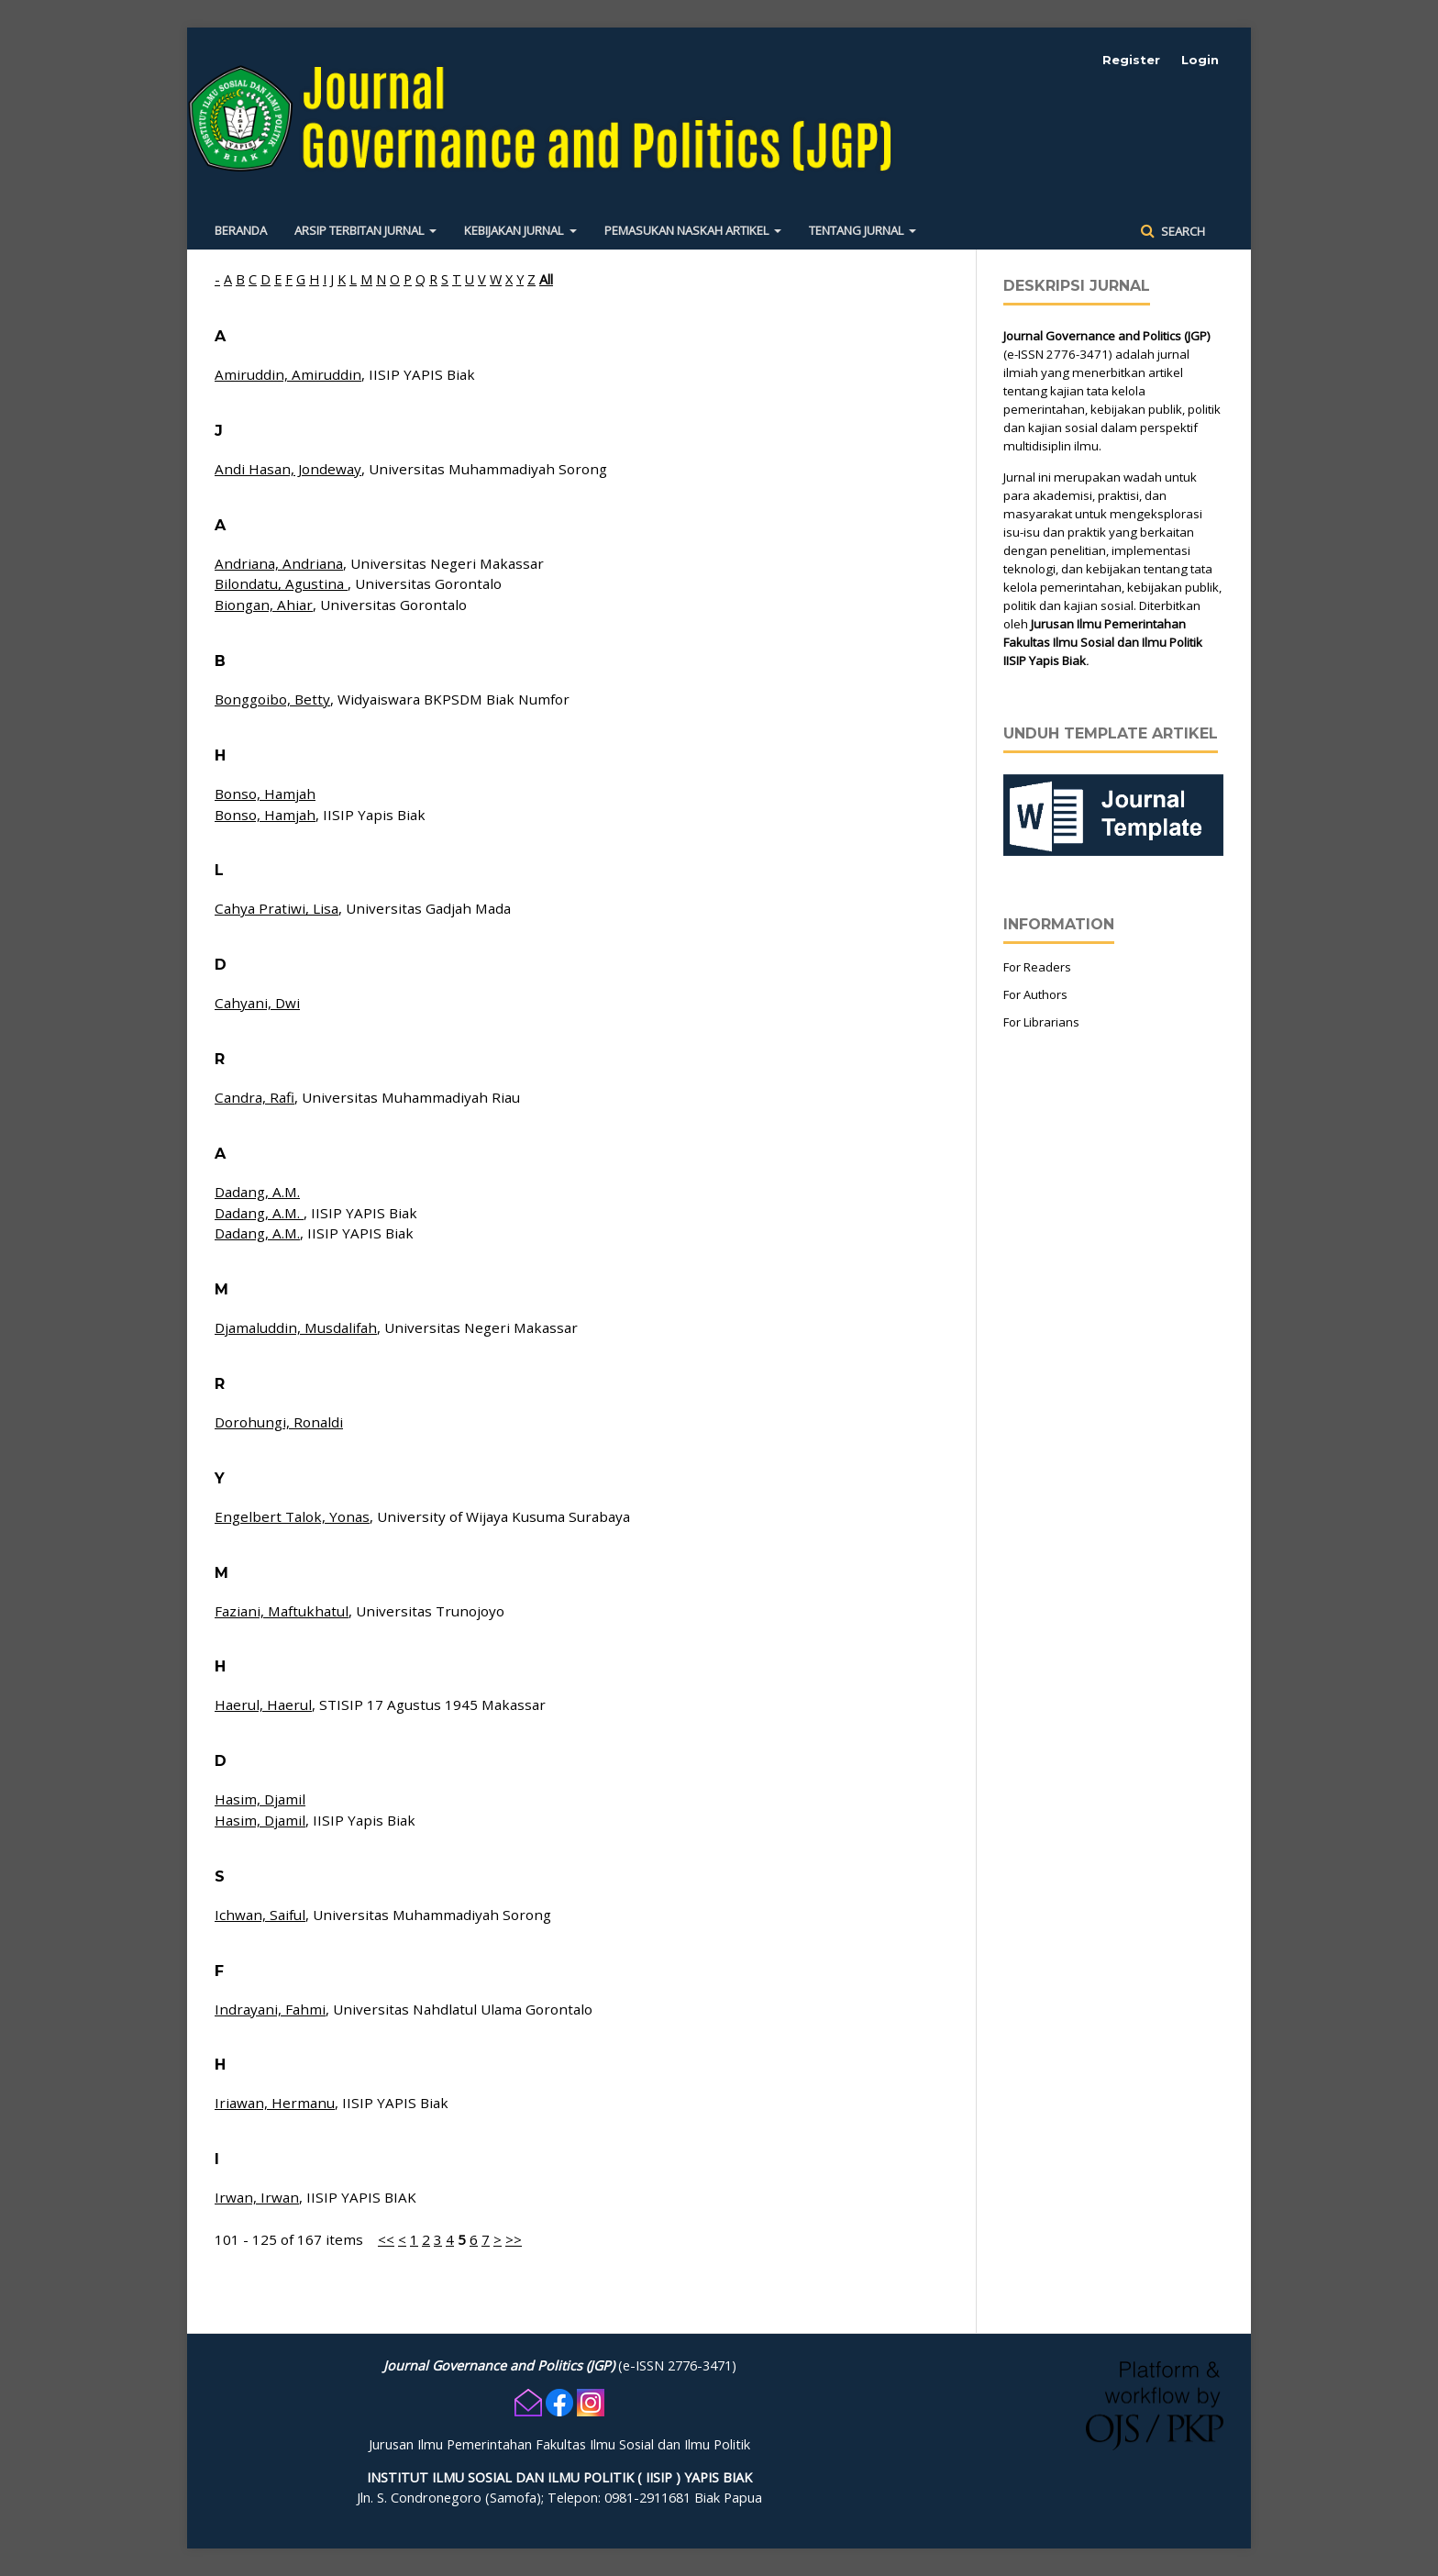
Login (1200, 59)
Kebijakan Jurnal (515, 230)
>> (513, 2239)
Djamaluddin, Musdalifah (296, 1327)
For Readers (1037, 967)
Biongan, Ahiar (264, 604)
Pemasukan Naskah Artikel (687, 230)
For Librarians (1041, 1022)
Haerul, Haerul (263, 1704)
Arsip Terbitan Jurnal (360, 230)
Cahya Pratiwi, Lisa (276, 908)
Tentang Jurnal (857, 230)
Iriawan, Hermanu (275, 2102)
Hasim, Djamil (260, 1799)
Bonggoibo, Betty (272, 699)
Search (1181, 231)
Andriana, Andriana (279, 563)
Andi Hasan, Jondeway (288, 469)
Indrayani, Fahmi (270, 2009)
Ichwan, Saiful (260, 1914)
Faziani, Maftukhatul (281, 1611)
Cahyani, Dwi (257, 1003)
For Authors (1035, 994)
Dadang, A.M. (257, 1192)
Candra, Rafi (254, 1097)
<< (386, 2239)
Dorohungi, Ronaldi (279, 1422)
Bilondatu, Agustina (281, 583)
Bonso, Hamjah (265, 793)
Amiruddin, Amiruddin (288, 374)
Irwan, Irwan (257, 2197)
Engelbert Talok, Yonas (292, 1516)
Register (1131, 59)
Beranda (241, 230)
